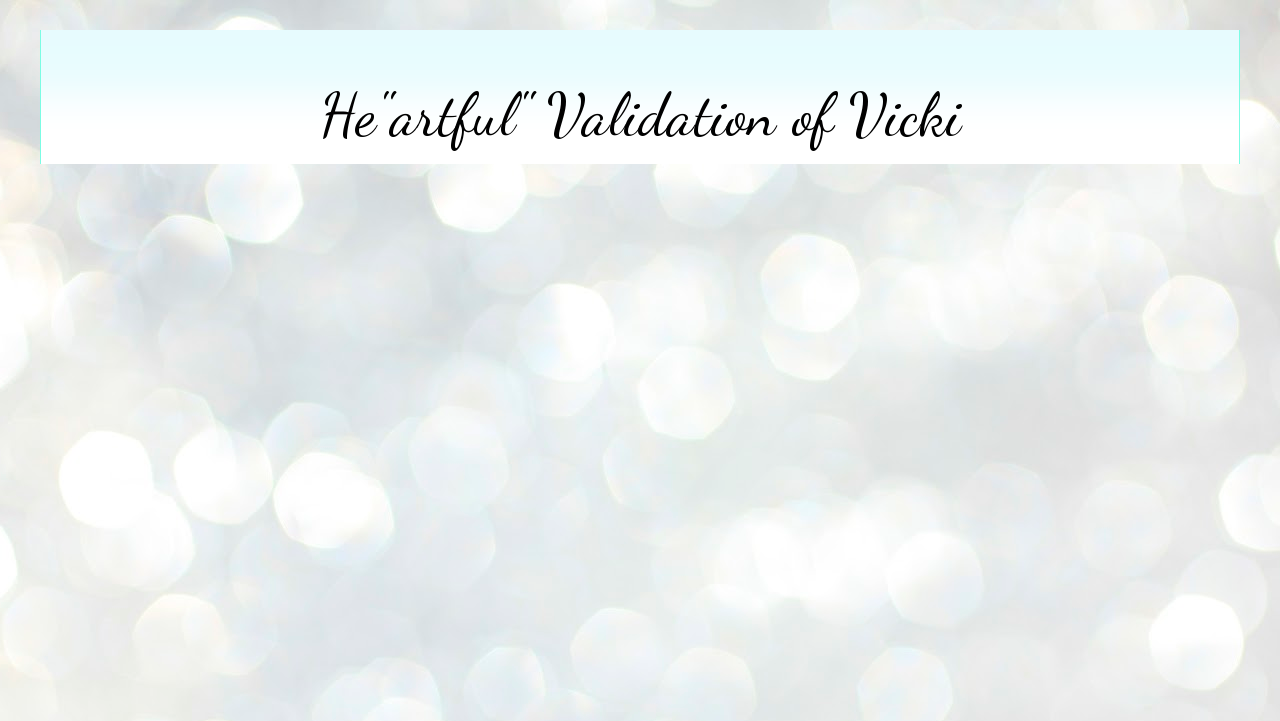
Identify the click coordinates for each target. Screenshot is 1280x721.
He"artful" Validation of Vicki (640, 115)
